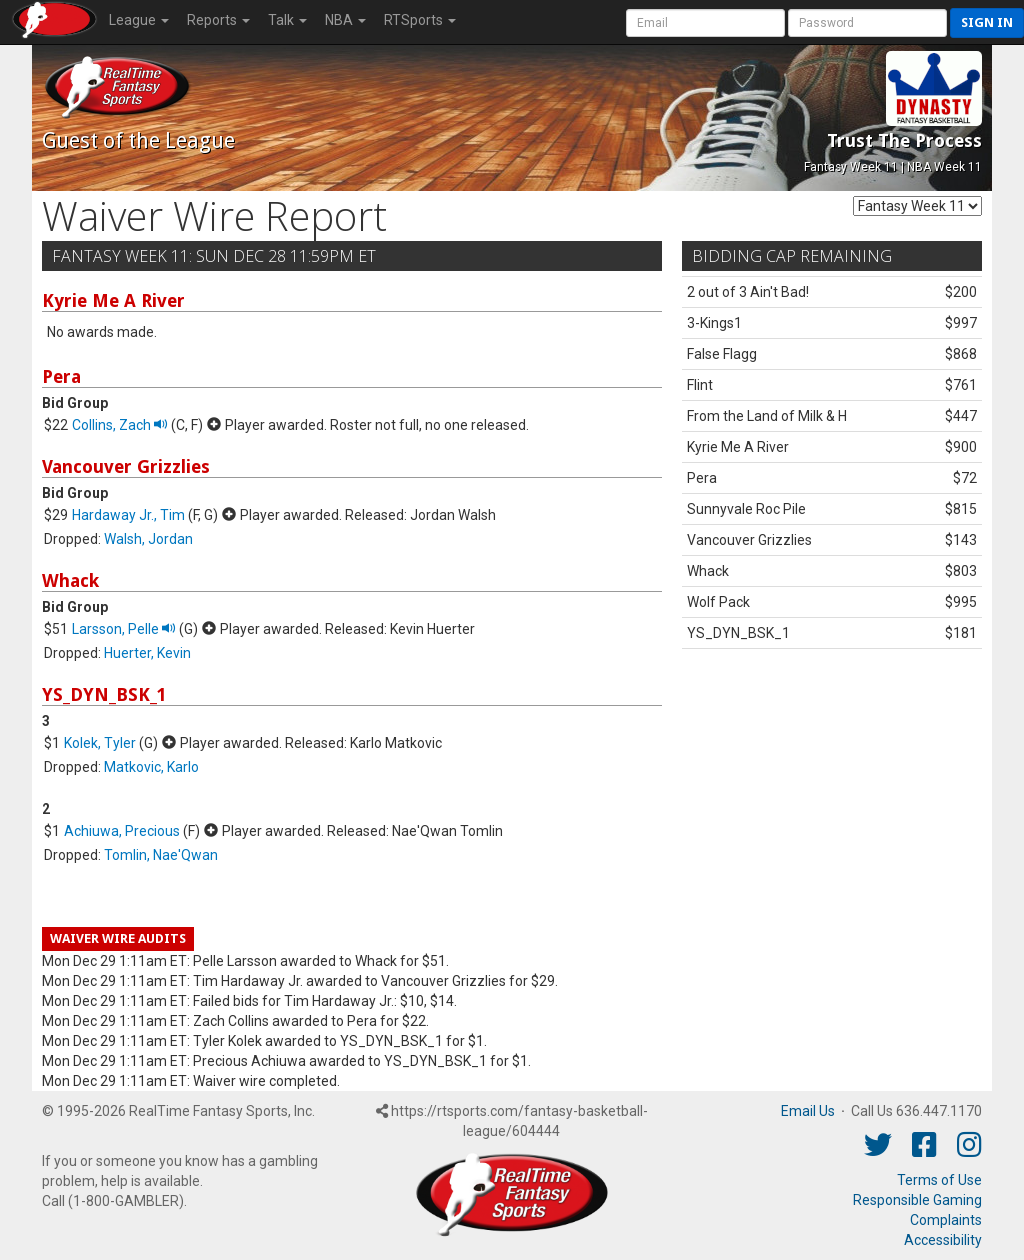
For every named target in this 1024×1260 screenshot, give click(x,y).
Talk (287, 20)
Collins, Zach (120, 425)
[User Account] (705, 23)
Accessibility (943, 1240)
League (139, 20)
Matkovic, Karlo (151, 767)
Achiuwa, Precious (122, 831)
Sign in (987, 22)
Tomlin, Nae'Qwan (161, 855)
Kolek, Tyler (100, 743)
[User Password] (867, 23)
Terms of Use (939, 1180)
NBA (345, 20)
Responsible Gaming (917, 1200)
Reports (218, 20)
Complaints (946, 1220)
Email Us (808, 1111)
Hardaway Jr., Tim (128, 515)
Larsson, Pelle (124, 629)
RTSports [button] (420, 20)
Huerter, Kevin (147, 653)
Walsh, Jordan (148, 539)
